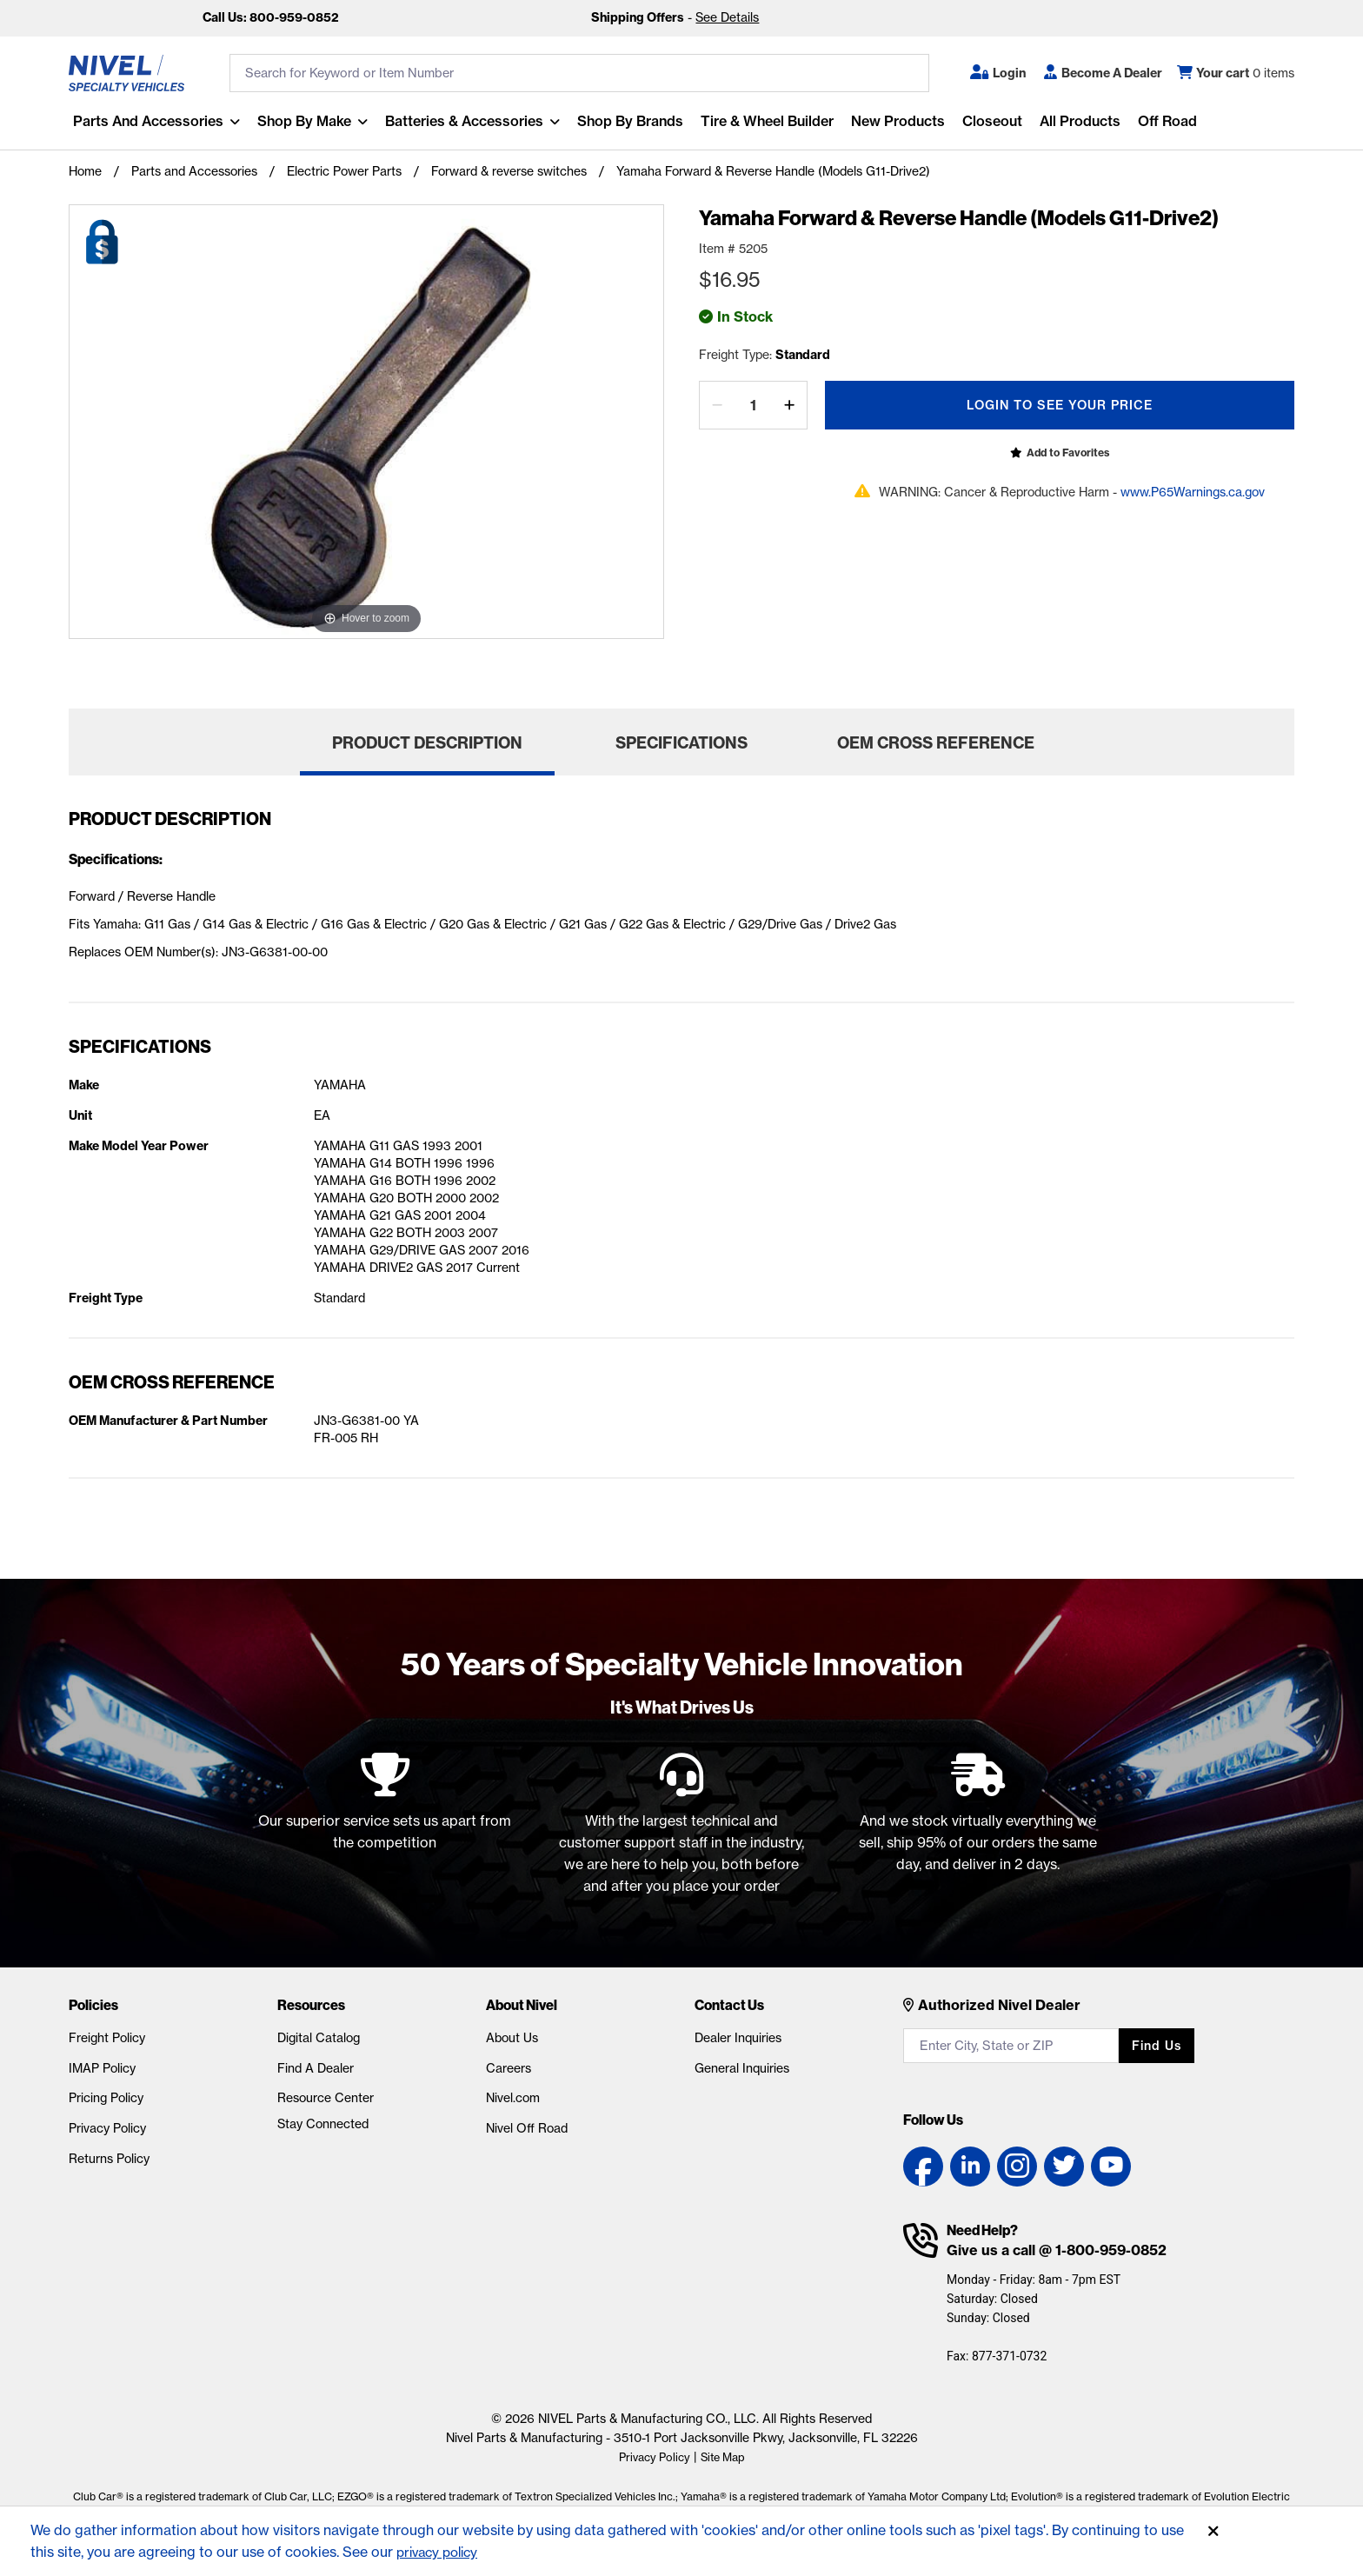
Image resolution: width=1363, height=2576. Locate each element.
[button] (998, 73)
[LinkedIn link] (970, 2167)
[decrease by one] (717, 405)
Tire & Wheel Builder (762, 121)
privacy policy (441, 2551)
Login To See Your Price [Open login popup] (1060, 405)
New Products (894, 121)
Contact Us (729, 2005)
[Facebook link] (923, 2167)
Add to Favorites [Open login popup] (1068, 452)
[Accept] (1213, 2531)
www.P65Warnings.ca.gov (1192, 492)
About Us (512, 2038)
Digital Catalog (318, 2038)
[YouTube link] (1111, 2167)
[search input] (579, 73)
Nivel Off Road (527, 2128)
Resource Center (325, 2098)
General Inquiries (742, 2068)
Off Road (1163, 121)
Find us (1156, 2045)
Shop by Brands (626, 121)
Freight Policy (107, 2038)
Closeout (988, 121)
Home (85, 171)
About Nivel (521, 2005)
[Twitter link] (1064, 2167)
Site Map (725, 2457)
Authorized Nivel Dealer (999, 2005)
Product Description (427, 743)
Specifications (681, 743)
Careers (508, 2068)
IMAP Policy (102, 2068)
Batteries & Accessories (460, 121)
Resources (311, 2005)
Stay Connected (323, 2124)
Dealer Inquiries (738, 2038)
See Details (727, 17)
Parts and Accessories (144, 121)
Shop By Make (300, 121)
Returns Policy (109, 2159)
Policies (93, 2005)
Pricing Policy (106, 2098)
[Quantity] (753, 405)
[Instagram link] (1017, 2167)
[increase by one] (789, 405)
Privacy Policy (107, 2128)
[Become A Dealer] (1103, 73)
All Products (1075, 121)
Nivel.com (513, 2098)
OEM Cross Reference (935, 743)
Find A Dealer (315, 2068)
